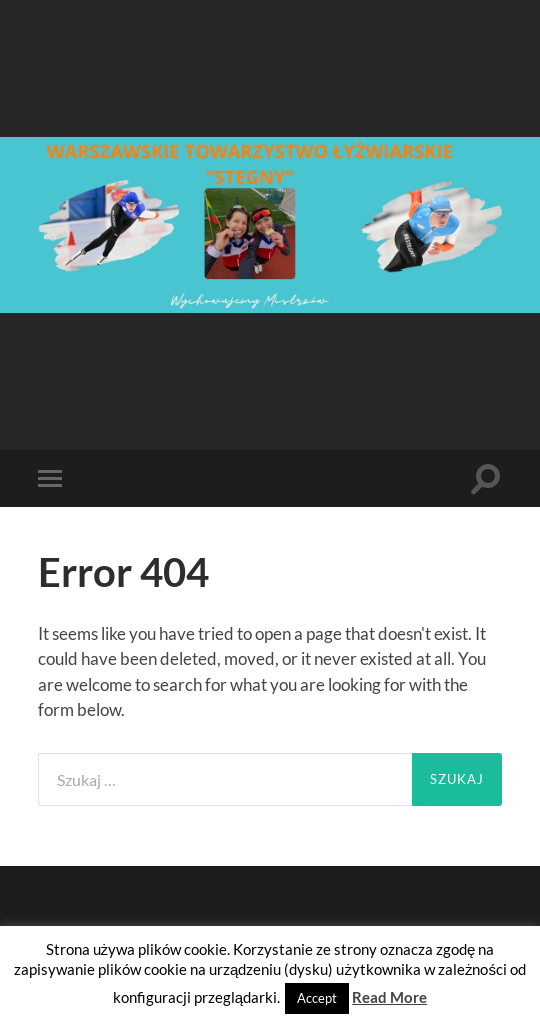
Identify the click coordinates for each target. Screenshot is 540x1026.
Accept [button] (317, 998)
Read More (389, 997)
